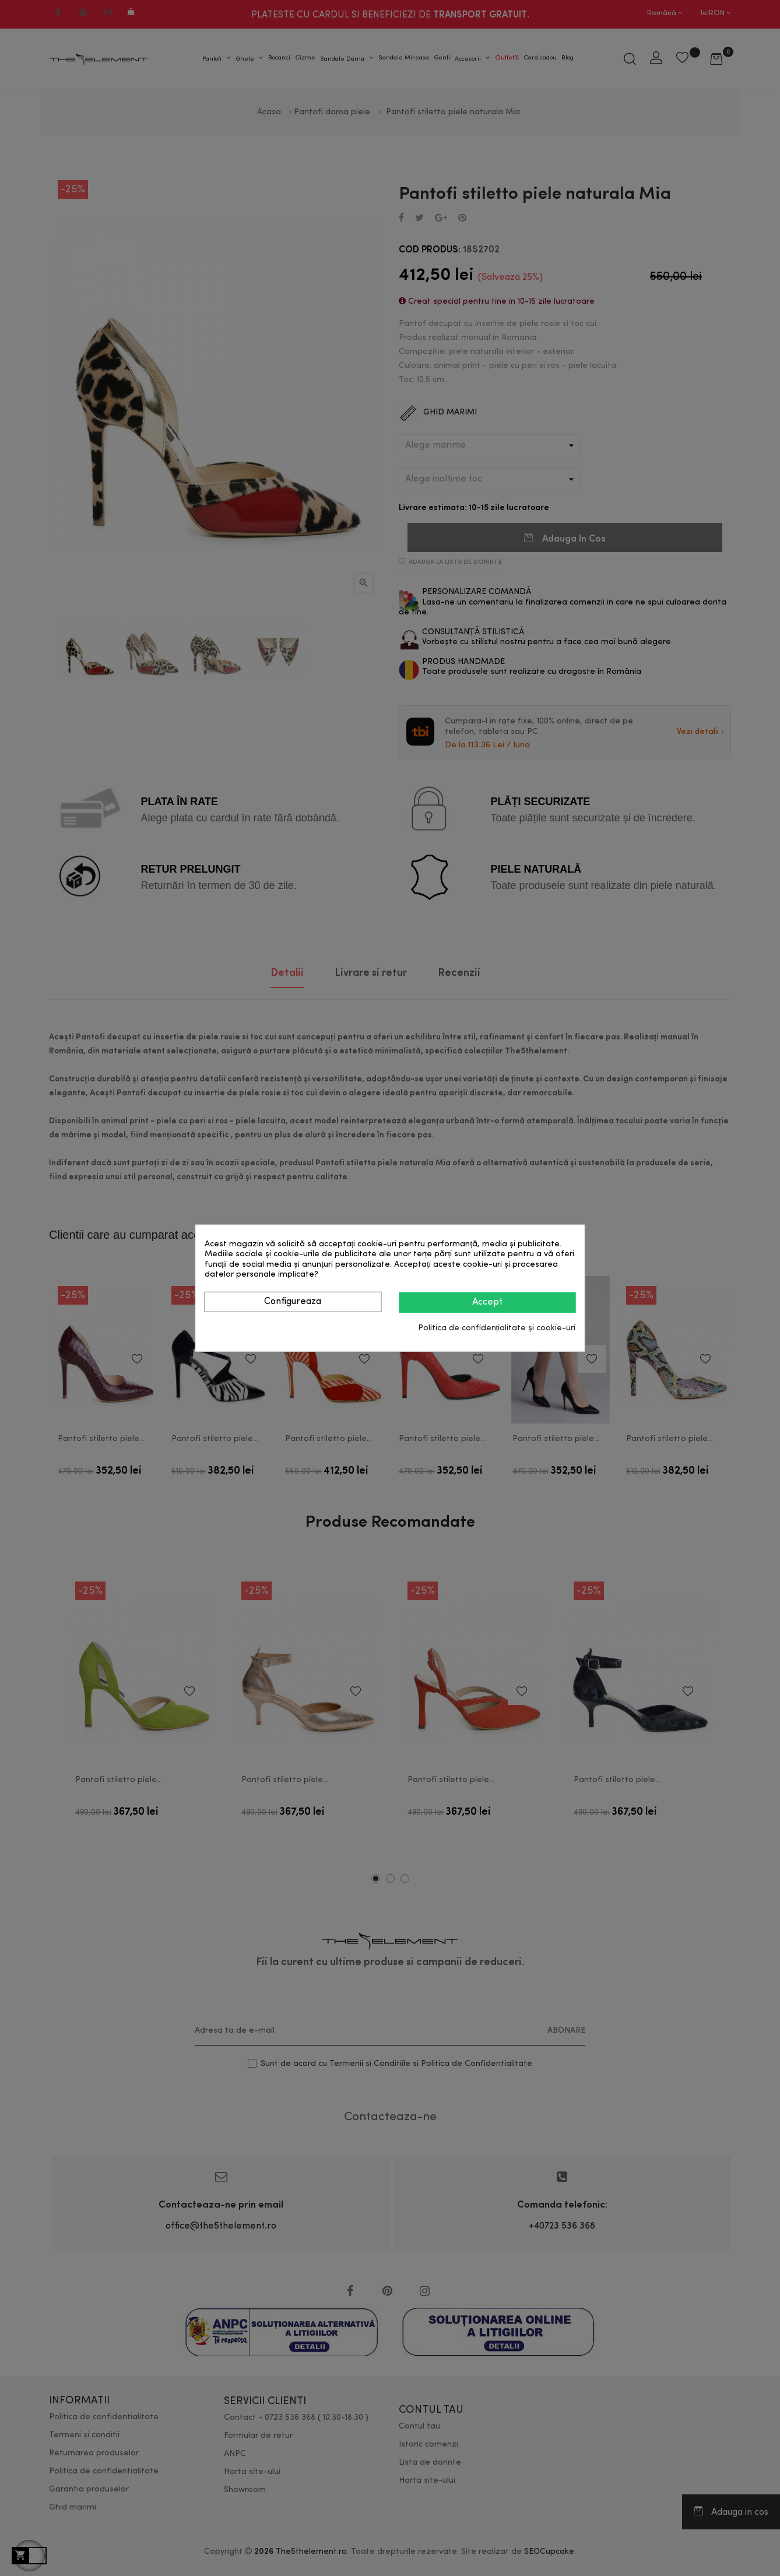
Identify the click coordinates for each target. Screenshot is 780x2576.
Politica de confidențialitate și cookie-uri (497, 1328)
